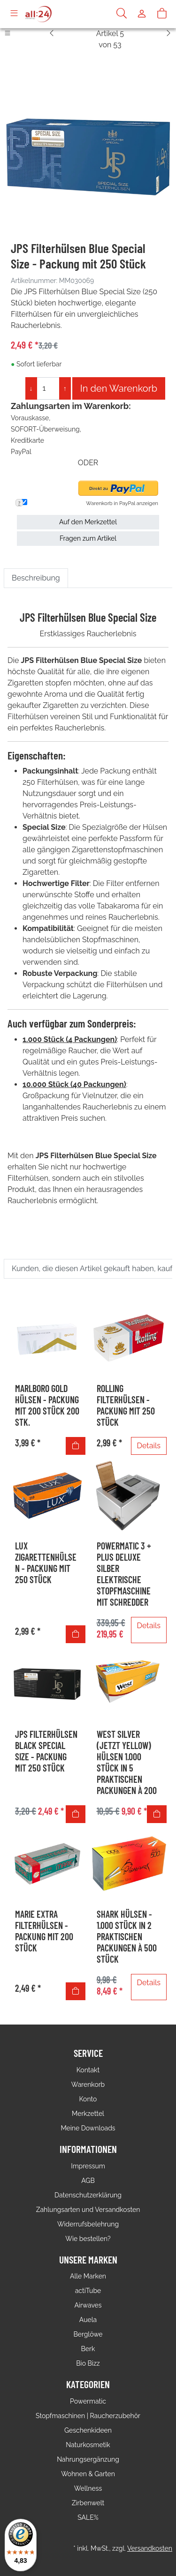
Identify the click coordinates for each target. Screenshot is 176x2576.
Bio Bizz (87, 2363)
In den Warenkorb (118, 388)
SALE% (87, 2517)
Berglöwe (87, 2334)
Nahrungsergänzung (88, 2459)
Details (149, 1445)
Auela (88, 2319)
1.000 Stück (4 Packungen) (70, 1039)
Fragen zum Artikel (88, 538)
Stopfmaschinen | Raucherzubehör (88, 2416)
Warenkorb (88, 2084)
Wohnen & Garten (88, 2474)
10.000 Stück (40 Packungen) (74, 1084)
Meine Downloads (88, 2128)
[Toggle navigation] (14, 14)
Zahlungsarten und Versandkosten (88, 2209)
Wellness (88, 2488)
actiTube (88, 2290)
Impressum (88, 2166)
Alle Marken (88, 2276)
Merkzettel (88, 2113)
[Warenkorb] (162, 14)
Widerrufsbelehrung (88, 2224)
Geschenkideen (88, 2430)
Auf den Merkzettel (88, 522)
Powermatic (88, 2401)
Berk (88, 2349)
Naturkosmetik (88, 2445)
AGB (87, 2180)
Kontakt (88, 2070)
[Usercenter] (141, 14)
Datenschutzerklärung (88, 2195)
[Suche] (121, 14)
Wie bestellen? (87, 2238)
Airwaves (87, 2305)
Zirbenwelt (88, 2503)
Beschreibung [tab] (36, 577)
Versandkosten (149, 2548)
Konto (88, 2099)
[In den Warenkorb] (75, 1446)
